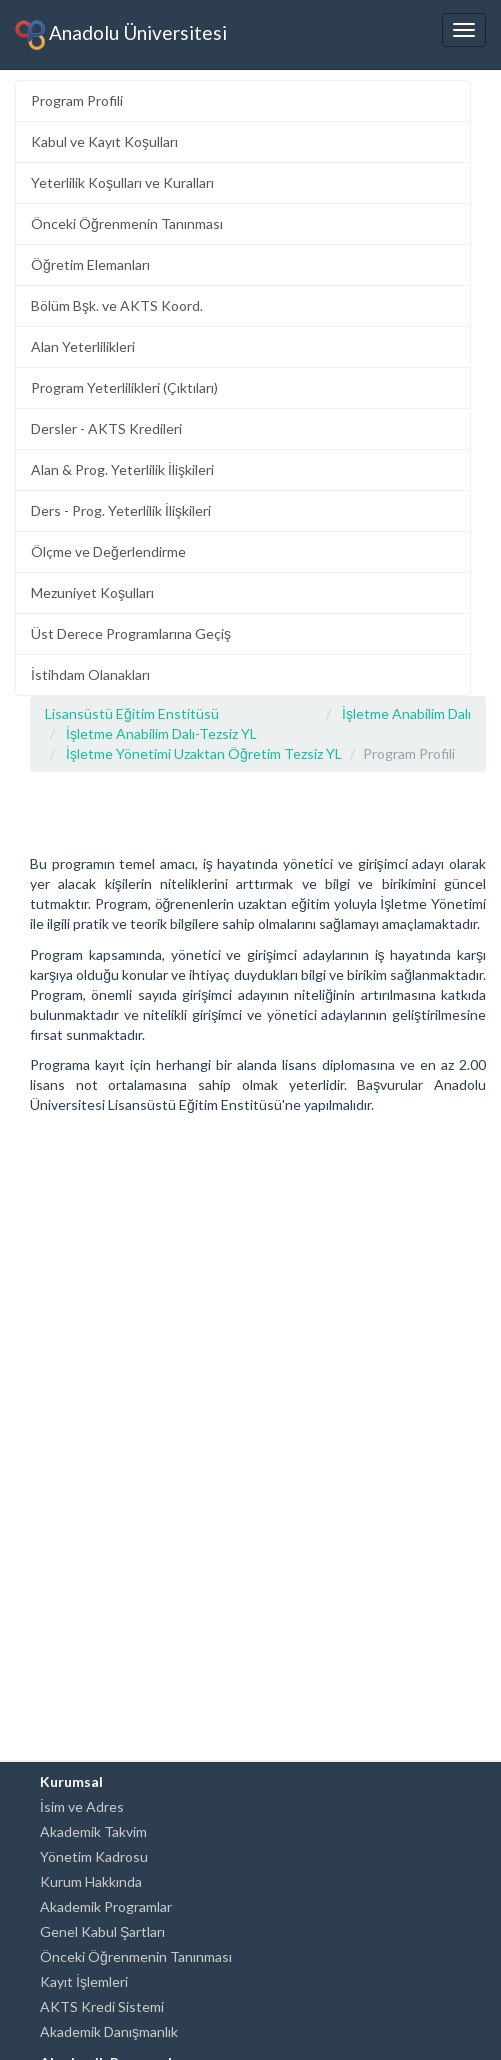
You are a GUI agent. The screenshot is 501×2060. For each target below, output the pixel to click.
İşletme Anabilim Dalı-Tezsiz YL (161, 733)
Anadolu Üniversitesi (121, 35)
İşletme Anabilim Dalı (406, 713)
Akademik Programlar (106, 1906)
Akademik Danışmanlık (109, 2031)
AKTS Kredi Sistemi (102, 2006)
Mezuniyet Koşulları (92, 592)
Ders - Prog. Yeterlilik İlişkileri (121, 510)
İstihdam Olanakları (90, 674)
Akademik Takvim (93, 1831)
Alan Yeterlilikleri (83, 346)
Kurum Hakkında (91, 1881)
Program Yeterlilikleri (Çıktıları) (124, 387)
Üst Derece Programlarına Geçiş (131, 633)
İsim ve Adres (82, 1806)
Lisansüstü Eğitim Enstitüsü (132, 713)
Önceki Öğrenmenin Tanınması (127, 223)
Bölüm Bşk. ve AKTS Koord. (117, 305)
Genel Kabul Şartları (102, 1931)
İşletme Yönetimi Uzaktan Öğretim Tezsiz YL (204, 753)
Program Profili (77, 100)
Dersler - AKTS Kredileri (106, 428)
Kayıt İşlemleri (84, 1981)
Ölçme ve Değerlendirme (108, 551)
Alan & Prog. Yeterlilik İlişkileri (122, 469)
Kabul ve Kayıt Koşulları (104, 141)
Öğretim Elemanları (90, 264)
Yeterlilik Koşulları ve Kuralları (122, 182)
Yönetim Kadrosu (94, 1856)
